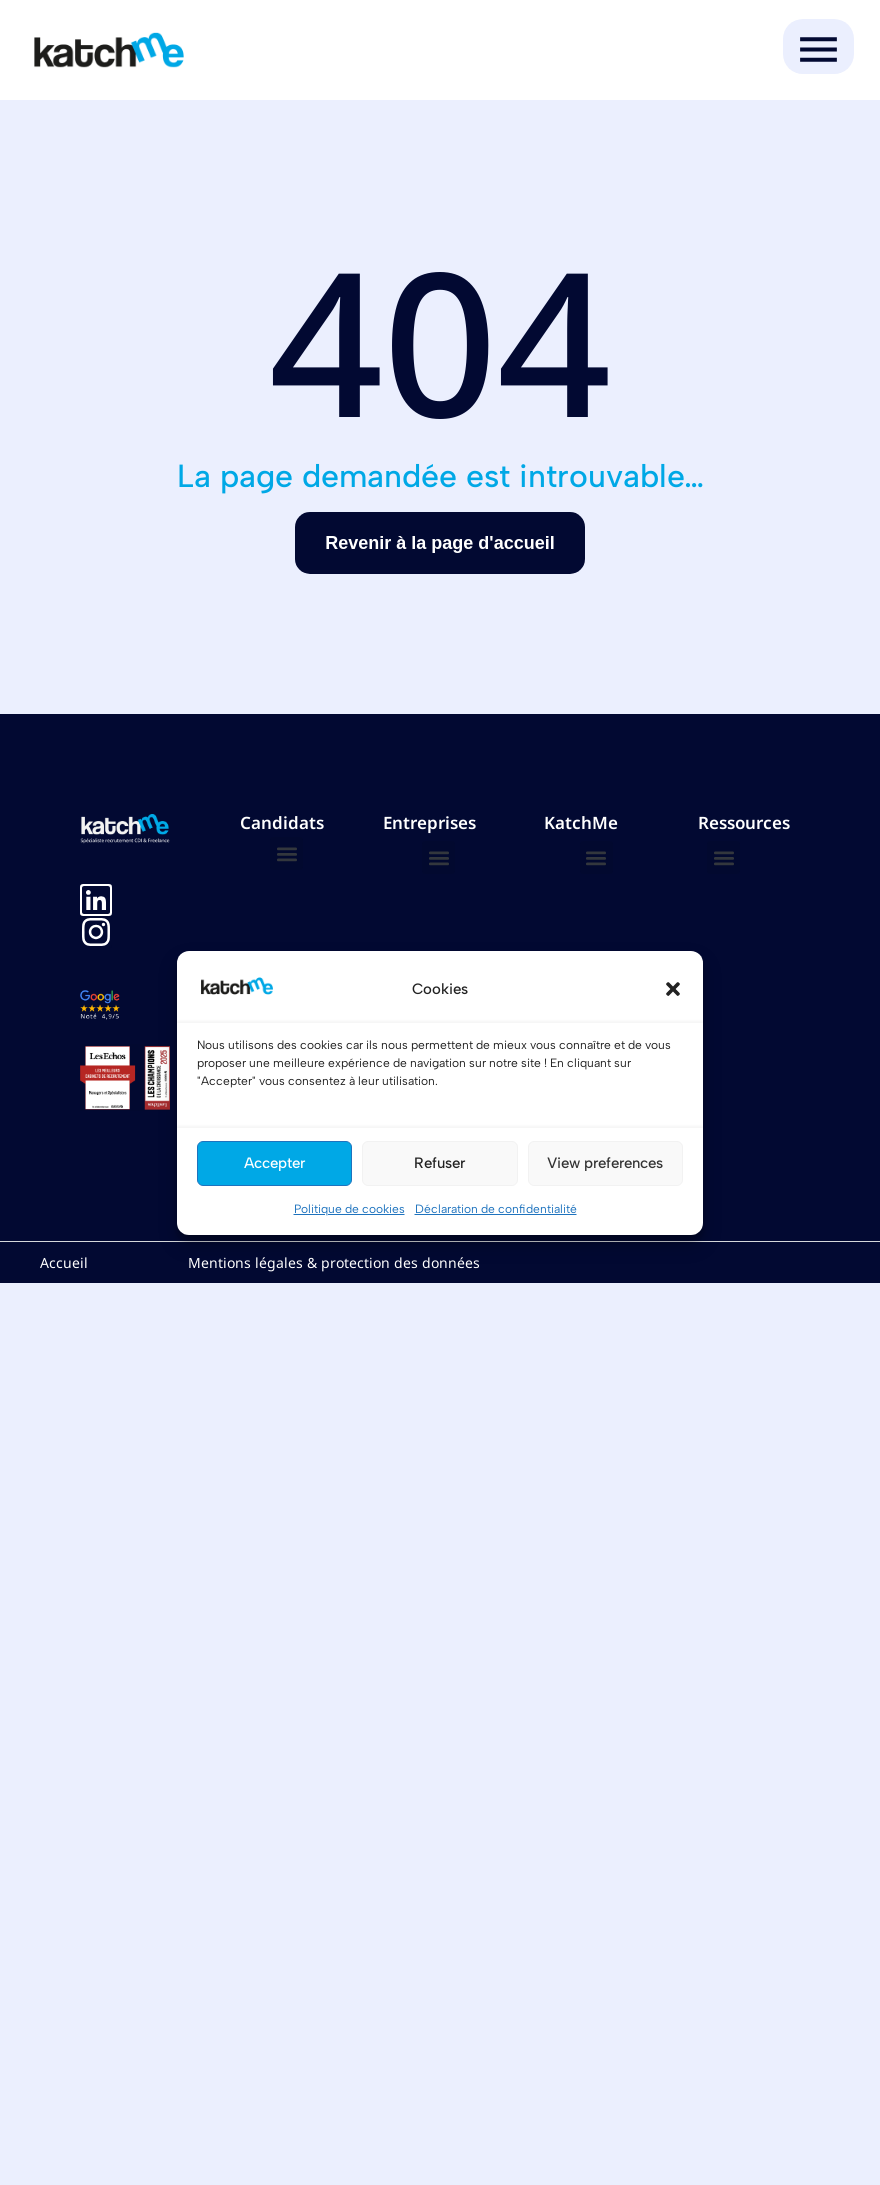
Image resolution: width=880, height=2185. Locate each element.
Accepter (274, 1163)
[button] (673, 989)
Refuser (439, 1163)
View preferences (605, 1163)
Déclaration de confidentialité (496, 1209)
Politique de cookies (349, 1209)
